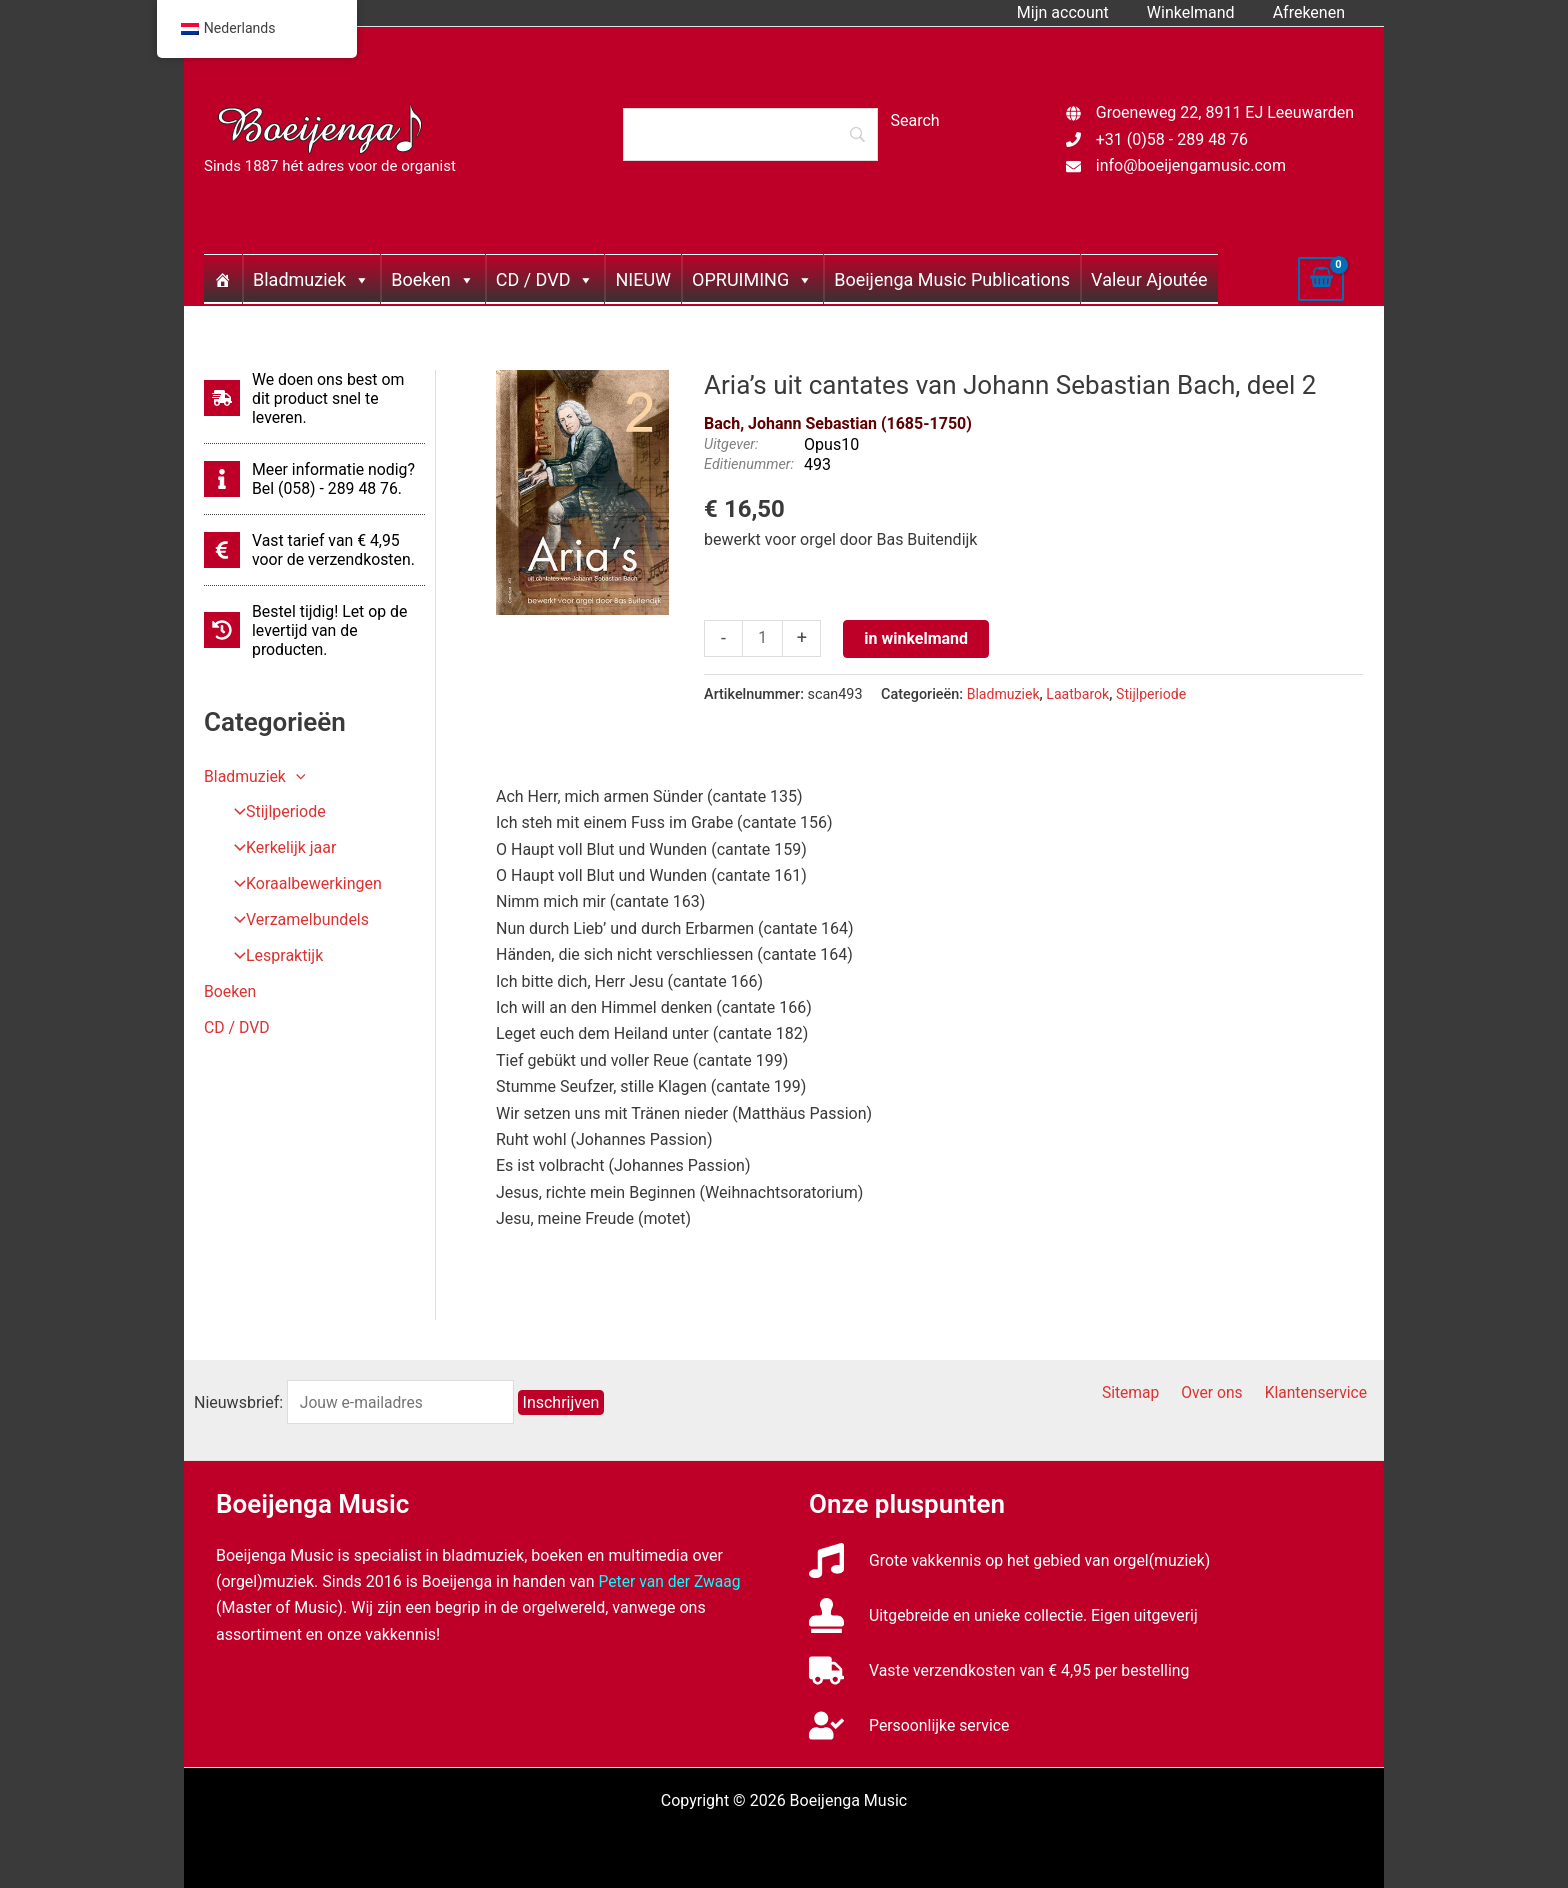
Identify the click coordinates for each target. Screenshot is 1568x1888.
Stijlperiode (273, 812)
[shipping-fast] (314, 398)
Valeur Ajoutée (1149, 279)
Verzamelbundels (295, 920)
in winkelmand (917, 638)
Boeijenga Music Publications (952, 279)
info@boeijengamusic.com (1191, 165)
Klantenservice (1319, 1392)
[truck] (1001, 1670)
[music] (1011, 1560)
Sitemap (1143, 1392)
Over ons (1219, 1392)
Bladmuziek (311, 279)
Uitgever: (731, 444)
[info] (314, 479)
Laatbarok (1080, 694)
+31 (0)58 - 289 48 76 (1172, 139)
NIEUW (643, 279)
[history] (314, 630)
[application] (297, 776)
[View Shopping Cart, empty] (1321, 279)
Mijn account (1078, 12)
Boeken (432, 279)
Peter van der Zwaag (671, 1581)
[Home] (223, 279)
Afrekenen (1312, 12)
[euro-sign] (314, 550)
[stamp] (1005, 1615)
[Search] (750, 134)
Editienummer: (749, 464)
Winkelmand (1200, 12)
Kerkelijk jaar (279, 848)
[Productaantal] (763, 639)
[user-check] (910, 1725)
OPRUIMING (752, 279)
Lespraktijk (272, 956)
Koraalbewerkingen (302, 884)
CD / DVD (545, 279)
